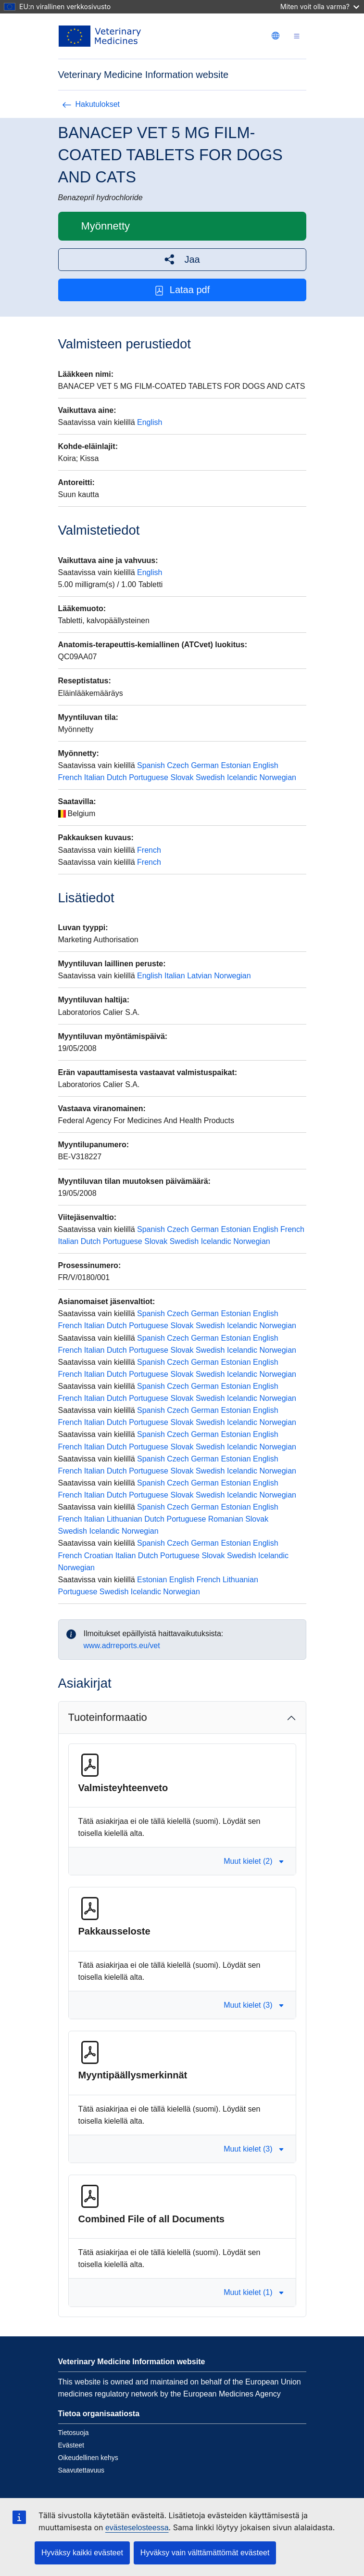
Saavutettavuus (81, 2470)
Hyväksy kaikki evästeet (82, 2553)
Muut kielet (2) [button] (254, 1861)
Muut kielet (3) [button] (254, 2005)
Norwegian (277, 777)
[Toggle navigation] (296, 36)
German (205, 765)
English (149, 422)
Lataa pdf (182, 289)
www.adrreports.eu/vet (122, 1645)
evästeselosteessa (137, 2528)
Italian (94, 777)
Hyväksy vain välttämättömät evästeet (205, 2553)
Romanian (225, 1519)
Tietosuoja (73, 2432)
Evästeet (71, 2445)
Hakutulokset (91, 104)
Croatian (98, 1555)
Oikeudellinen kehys (88, 2457)
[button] (182, 259)
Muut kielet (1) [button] (254, 2292)
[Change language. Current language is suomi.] (275, 35)
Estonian (236, 765)
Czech (177, 765)
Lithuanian (124, 1519)
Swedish (210, 777)
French (70, 777)
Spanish (151, 765)
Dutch (117, 777)
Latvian (199, 976)
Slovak (181, 777)
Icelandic (242, 777)
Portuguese (148, 777)
